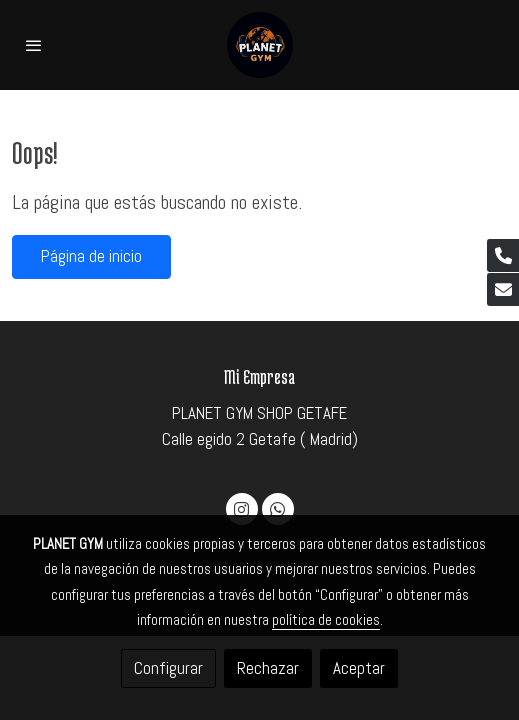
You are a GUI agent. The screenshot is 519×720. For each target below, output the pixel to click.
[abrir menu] (34, 45)
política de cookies (326, 619)
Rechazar (268, 668)
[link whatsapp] (277, 508)
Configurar (168, 668)
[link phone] (503, 255)
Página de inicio (91, 256)
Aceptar (359, 668)
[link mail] (503, 289)
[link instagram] (241, 508)
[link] (259, 45)
